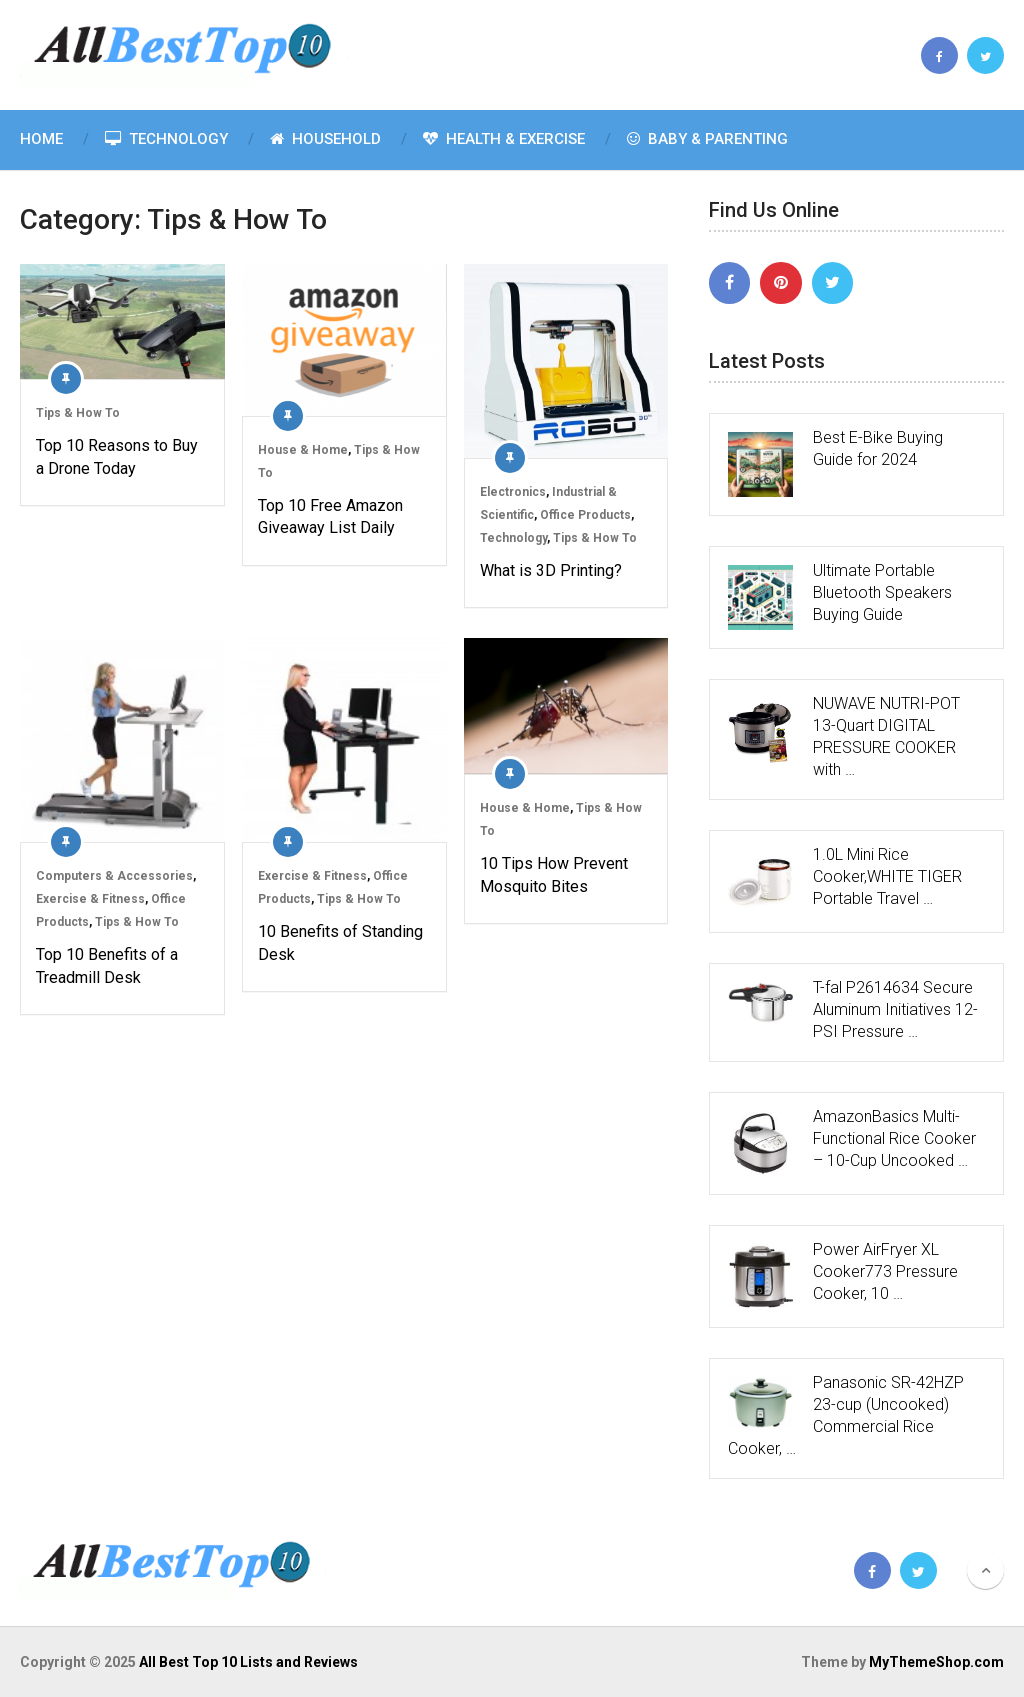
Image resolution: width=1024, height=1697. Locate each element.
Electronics (513, 492)
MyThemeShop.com (936, 1662)
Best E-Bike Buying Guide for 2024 (878, 448)
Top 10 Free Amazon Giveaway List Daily (330, 516)
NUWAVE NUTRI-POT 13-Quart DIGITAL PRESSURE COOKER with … (886, 736)
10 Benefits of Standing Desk (340, 942)
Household (325, 139)
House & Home (303, 450)
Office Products (585, 515)
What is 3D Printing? (551, 570)
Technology (166, 139)
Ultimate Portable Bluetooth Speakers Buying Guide (882, 592)
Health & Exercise (504, 139)
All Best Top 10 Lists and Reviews (248, 1662)
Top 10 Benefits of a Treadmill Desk (107, 965)
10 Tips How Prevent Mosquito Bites (554, 874)
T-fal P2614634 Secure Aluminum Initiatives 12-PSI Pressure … (895, 1009)
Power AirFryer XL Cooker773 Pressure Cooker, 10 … (885, 1271)
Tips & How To (78, 413)
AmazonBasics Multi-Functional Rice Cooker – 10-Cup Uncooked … (894, 1138)
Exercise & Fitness (90, 899)
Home (41, 139)
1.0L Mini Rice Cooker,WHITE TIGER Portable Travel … (887, 876)
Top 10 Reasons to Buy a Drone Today (117, 456)
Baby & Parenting (707, 139)
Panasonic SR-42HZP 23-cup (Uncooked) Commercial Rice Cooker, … (846, 1415)
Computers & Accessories (114, 876)
